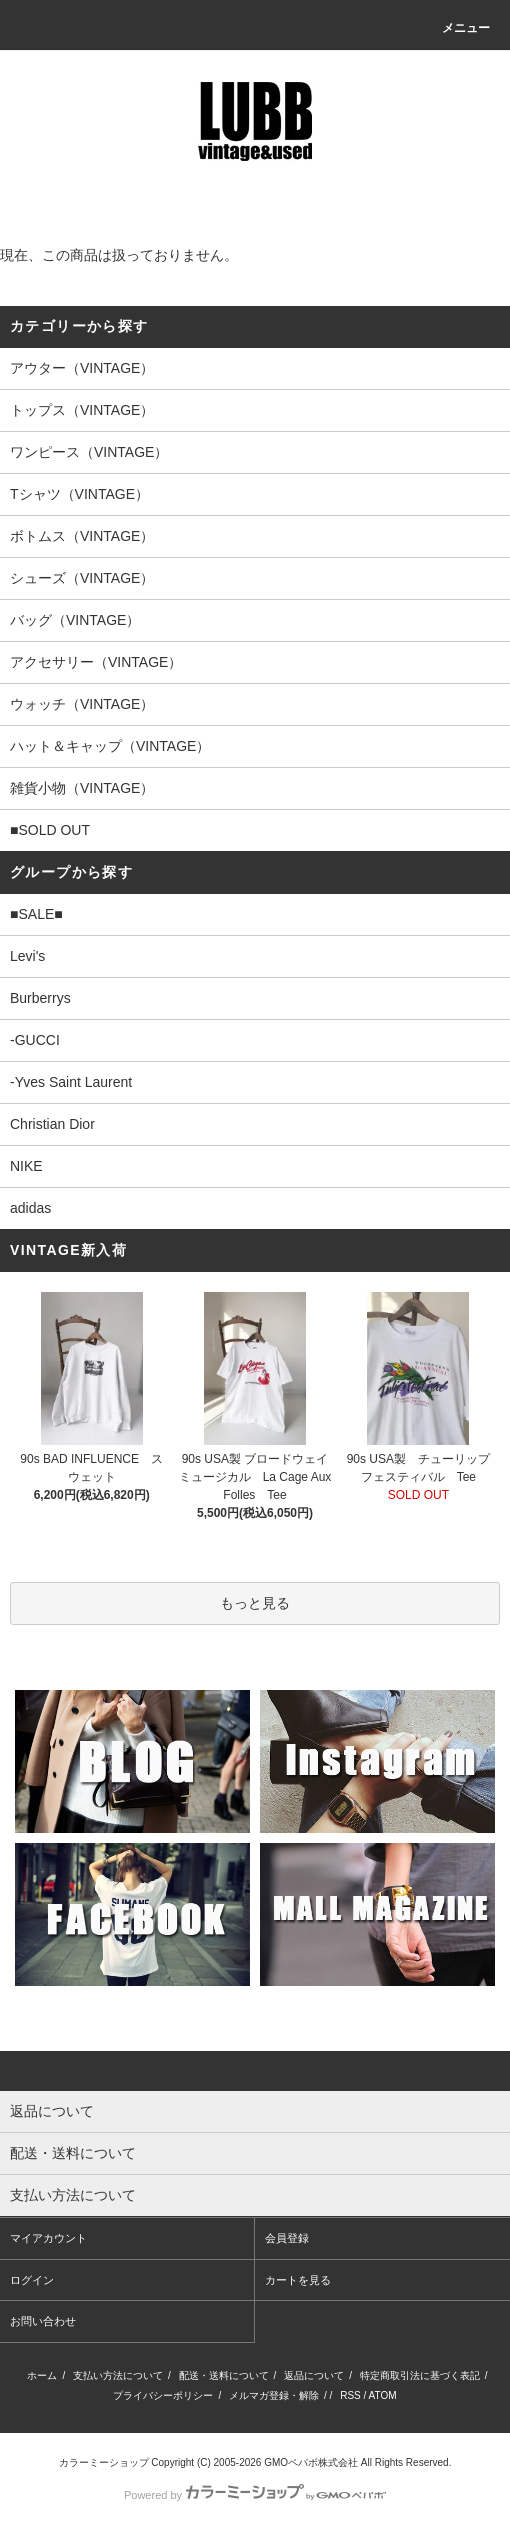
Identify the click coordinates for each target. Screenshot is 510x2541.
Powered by (255, 2495)
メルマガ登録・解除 (274, 2395)
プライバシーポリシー (163, 2395)
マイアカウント (48, 2238)
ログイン (32, 2280)
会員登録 (287, 2238)
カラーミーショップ (104, 2462)
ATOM (383, 2395)
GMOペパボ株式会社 (311, 2462)
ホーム (42, 2375)
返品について (314, 2375)
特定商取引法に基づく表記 (420, 2375)
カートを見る (298, 2280)
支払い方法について (118, 2375)
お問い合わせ (43, 2321)
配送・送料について (224, 2375)
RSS (350, 2395)
